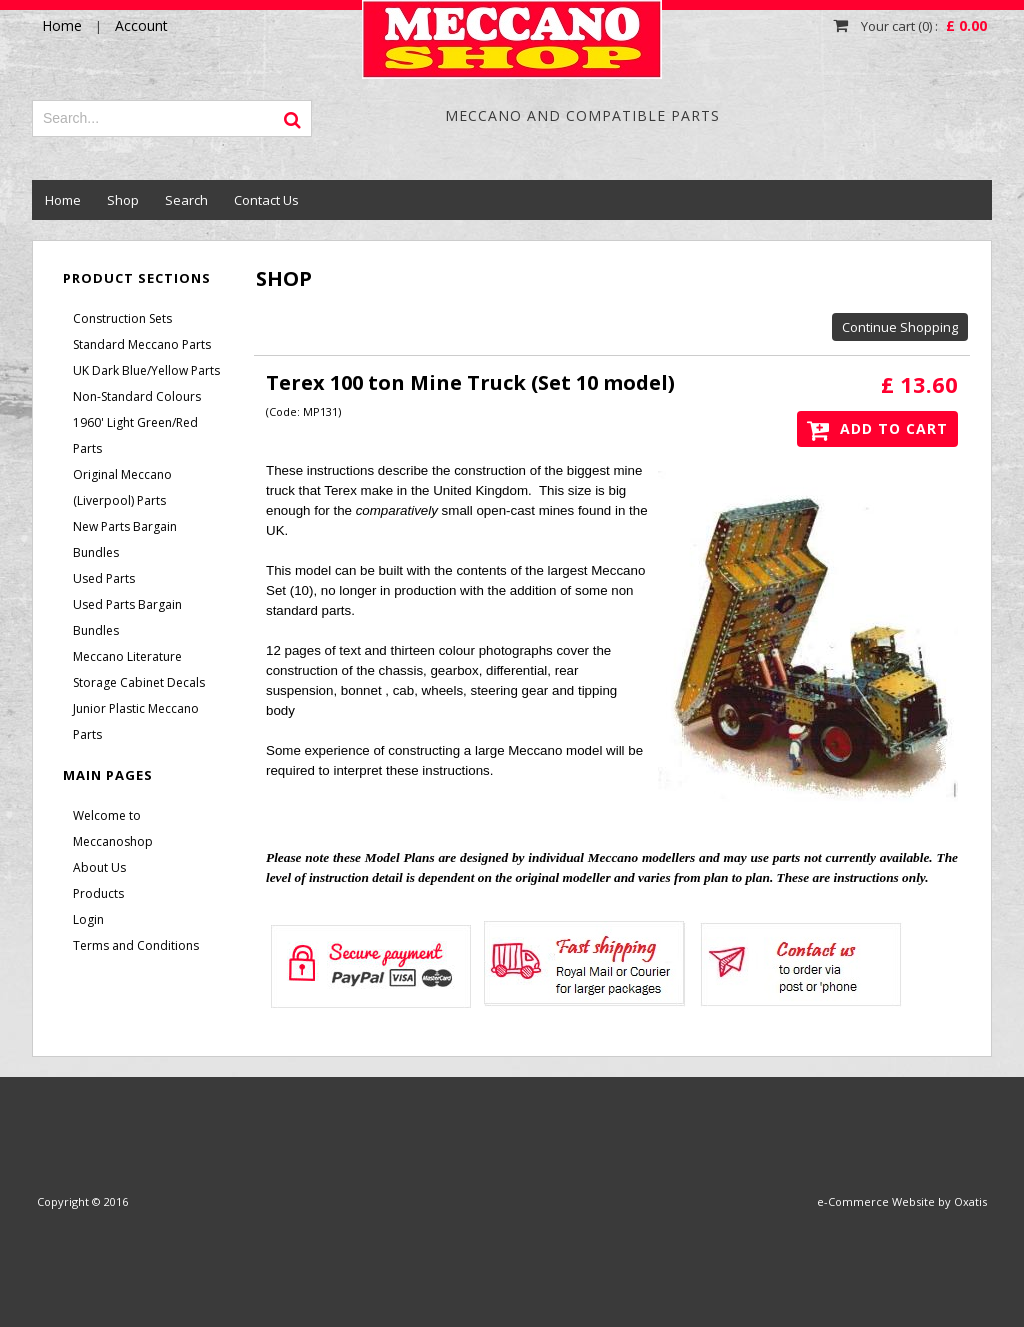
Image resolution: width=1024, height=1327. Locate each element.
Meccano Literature (127, 656)
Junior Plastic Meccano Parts (136, 721)
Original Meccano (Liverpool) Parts (122, 487)
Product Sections (137, 278)
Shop (123, 200)
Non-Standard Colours (137, 396)
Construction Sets (122, 318)
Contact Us (266, 200)
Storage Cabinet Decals (139, 682)
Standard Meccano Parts (142, 344)
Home (63, 200)
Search (186, 200)
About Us (99, 867)
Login (88, 919)
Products (98, 893)
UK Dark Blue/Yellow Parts (146, 370)
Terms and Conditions (136, 945)
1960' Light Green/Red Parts (135, 435)
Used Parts (104, 578)
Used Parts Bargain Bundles (127, 617)
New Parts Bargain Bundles (125, 539)
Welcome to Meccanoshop (113, 828)
